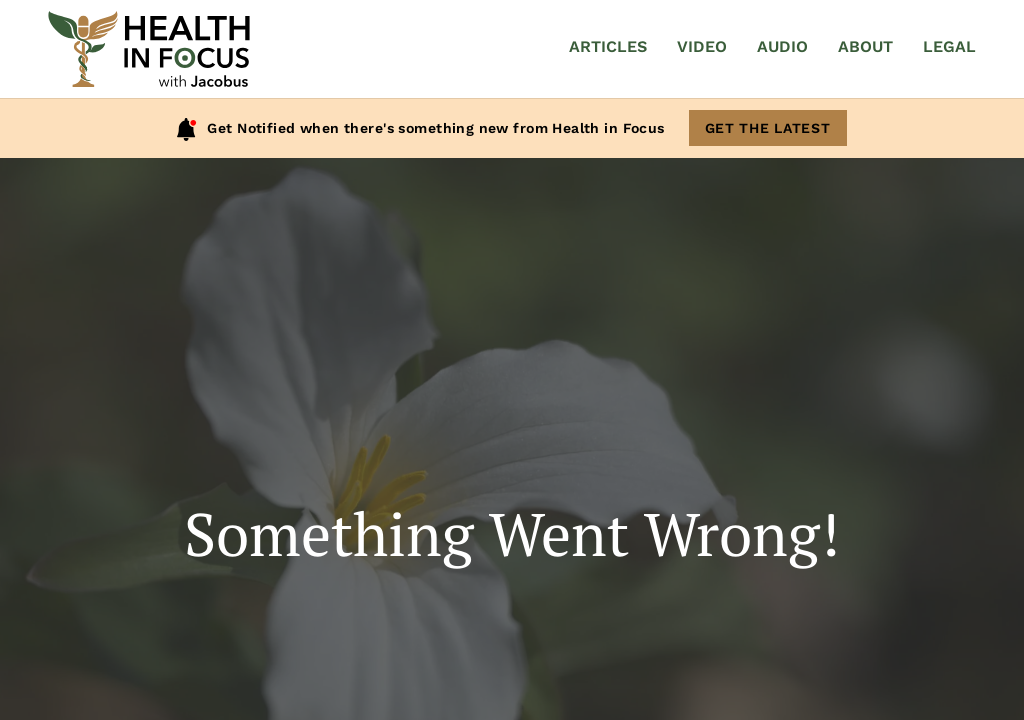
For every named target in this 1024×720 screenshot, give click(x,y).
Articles (608, 46)
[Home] (149, 49)
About (865, 46)
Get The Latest (768, 128)
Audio (782, 46)
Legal (949, 46)
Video (702, 46)
